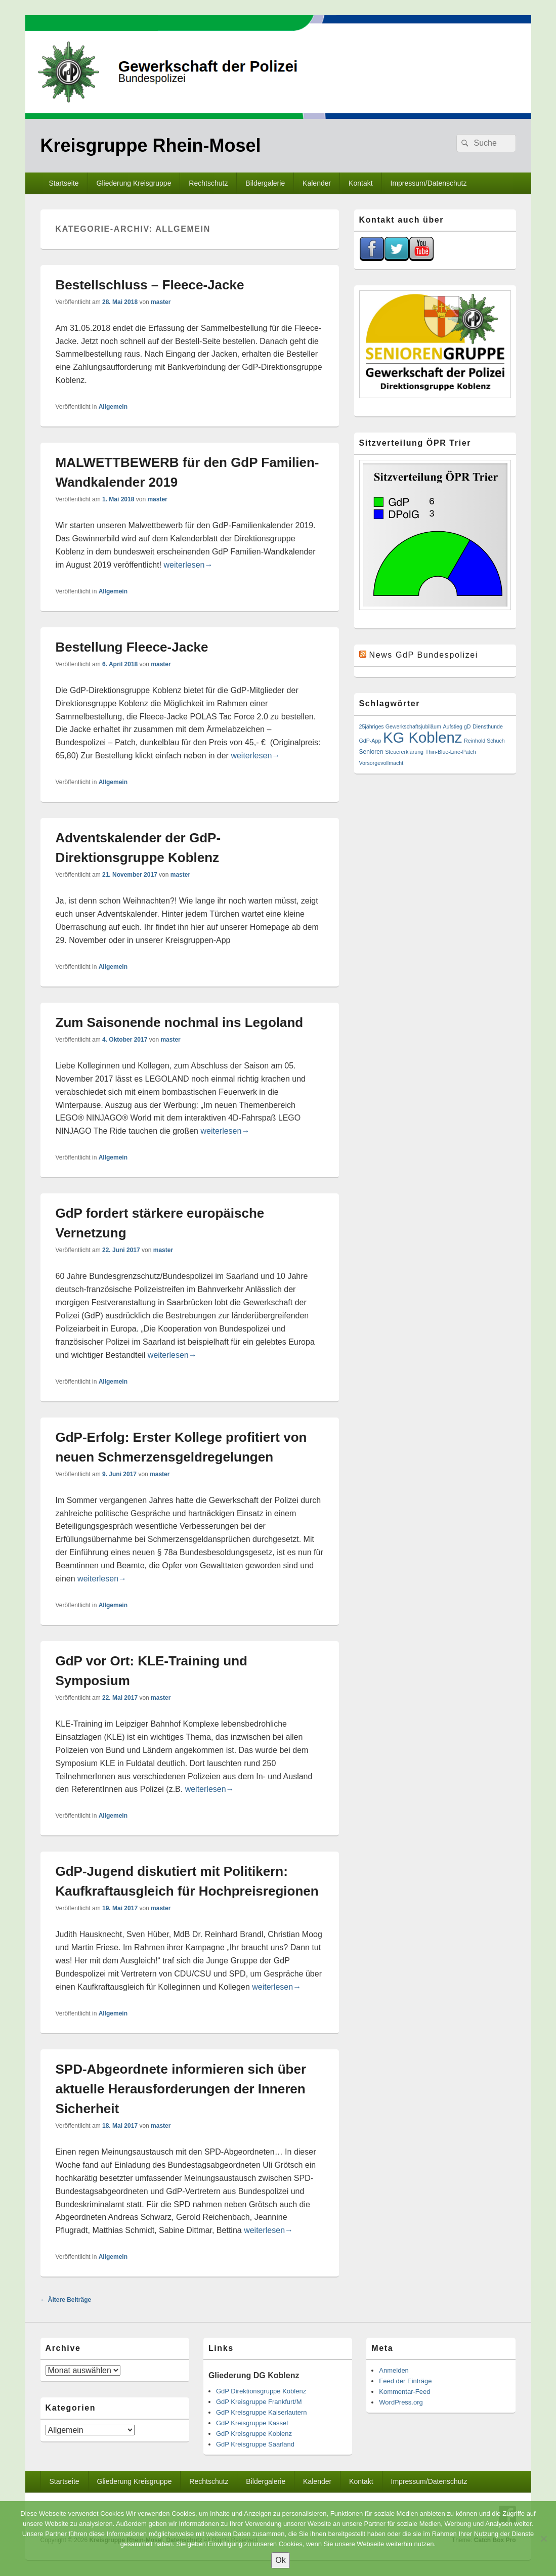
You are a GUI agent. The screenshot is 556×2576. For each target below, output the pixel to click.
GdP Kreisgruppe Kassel (252, 2423)
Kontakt (360, 183)
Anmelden (394, 2370)
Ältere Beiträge (66, 2299)
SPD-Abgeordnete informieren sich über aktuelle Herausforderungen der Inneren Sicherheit (181, 2089)
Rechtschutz (208, 183)
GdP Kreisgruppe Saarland (255, 2444)
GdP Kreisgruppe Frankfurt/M (259, 2402)
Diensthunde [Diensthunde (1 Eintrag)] (488, 726)
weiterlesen (188, 565)
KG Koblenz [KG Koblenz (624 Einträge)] (422, 737)
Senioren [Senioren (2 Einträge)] (371, 751)
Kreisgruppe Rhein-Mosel (150, 145)
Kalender (317, 183)
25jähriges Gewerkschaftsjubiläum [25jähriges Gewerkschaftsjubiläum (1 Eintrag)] (400, 726)
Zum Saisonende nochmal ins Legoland (180, 1022)
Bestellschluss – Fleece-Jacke (150, 284)
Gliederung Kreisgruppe (134, 183)
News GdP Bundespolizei (423, 655)
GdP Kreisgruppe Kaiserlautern (261, 2412)
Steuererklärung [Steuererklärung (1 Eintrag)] (404, 752)
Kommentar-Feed (404, 2391)
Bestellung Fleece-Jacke (132, 647)
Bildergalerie (265, 183)
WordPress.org (400, 2402)
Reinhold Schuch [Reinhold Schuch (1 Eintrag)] (484, 741)
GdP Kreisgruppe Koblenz (254, 2433)
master (160, 302)
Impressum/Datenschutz (429, 183)
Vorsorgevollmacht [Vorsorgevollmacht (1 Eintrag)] (381, 763)
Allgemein (113, 406)
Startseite (63, 183)
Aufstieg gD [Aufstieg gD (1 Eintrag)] (457, 726)
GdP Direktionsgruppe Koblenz (261, 2391)
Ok (280, 2560)
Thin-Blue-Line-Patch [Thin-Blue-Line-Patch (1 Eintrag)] (450, 752)
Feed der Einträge (405, 2381)
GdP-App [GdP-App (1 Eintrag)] (370, 741)
